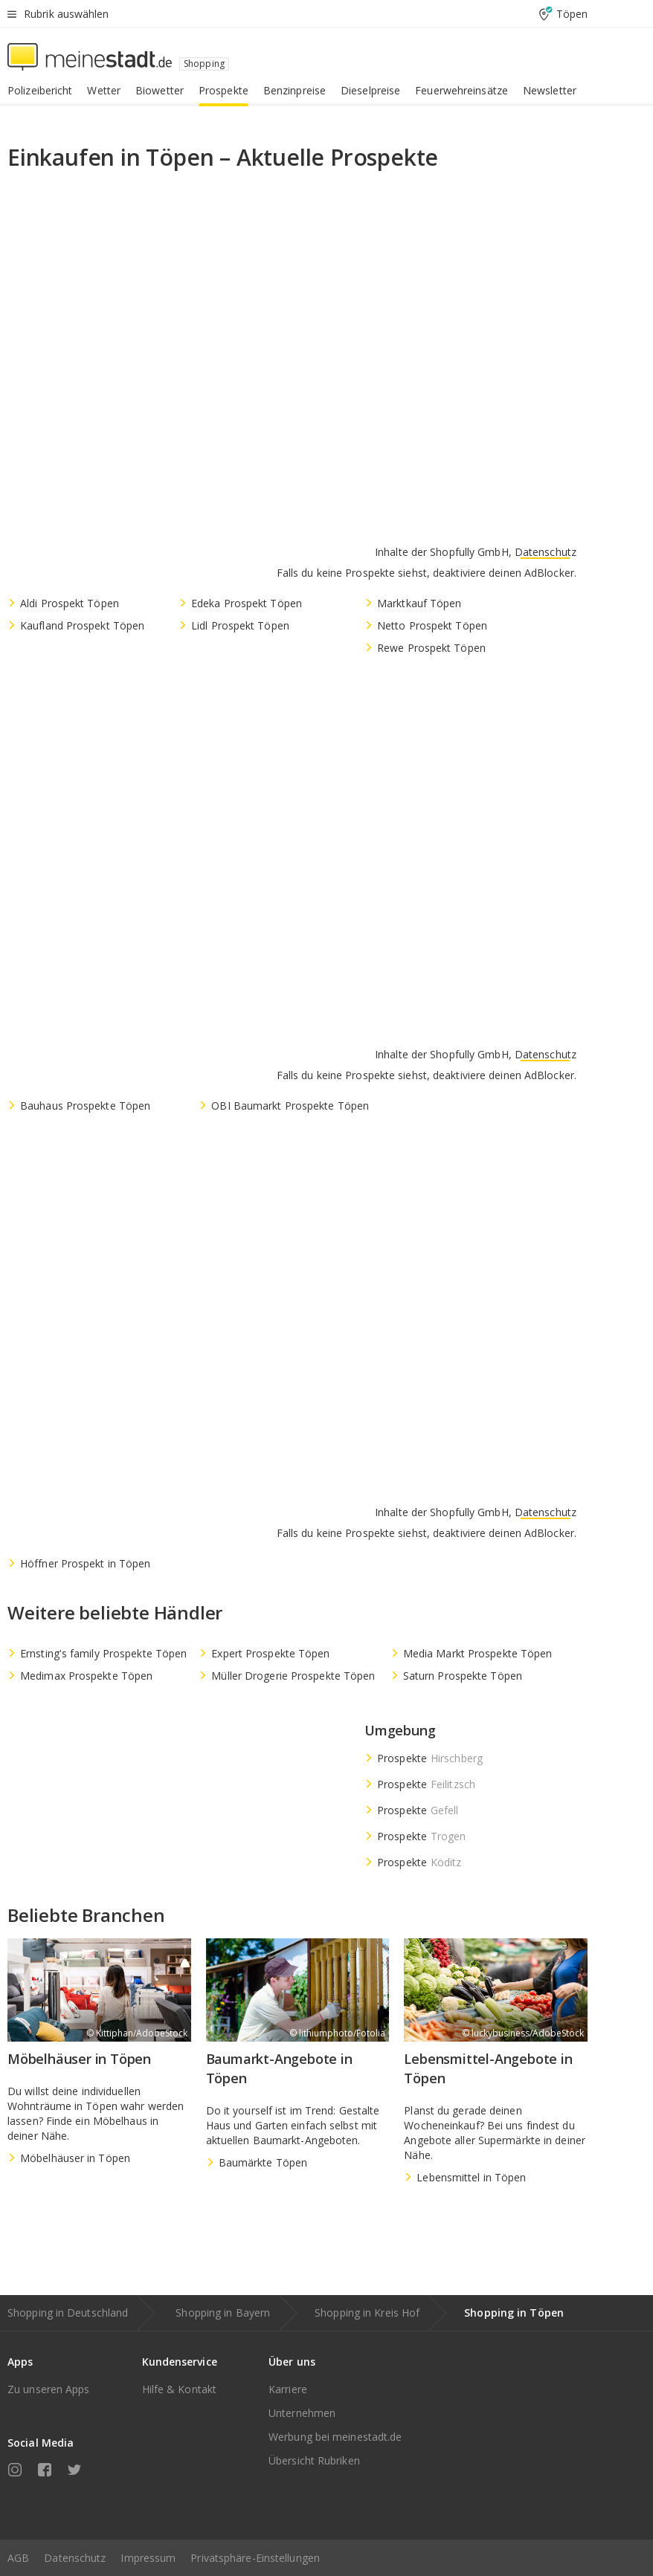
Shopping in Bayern (223, 2312)
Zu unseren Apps (48, 2389)
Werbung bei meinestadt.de (335, 2437)
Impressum (148, 2558)
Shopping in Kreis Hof (367, 2312)
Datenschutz (75, 2558)
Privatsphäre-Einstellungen (255, 2558)
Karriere (287, 2389)
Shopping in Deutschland (67, 2312)
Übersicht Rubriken (314, 2460)
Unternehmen (301, 2413)
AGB (18, 2558)
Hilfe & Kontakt (179, 2389)
